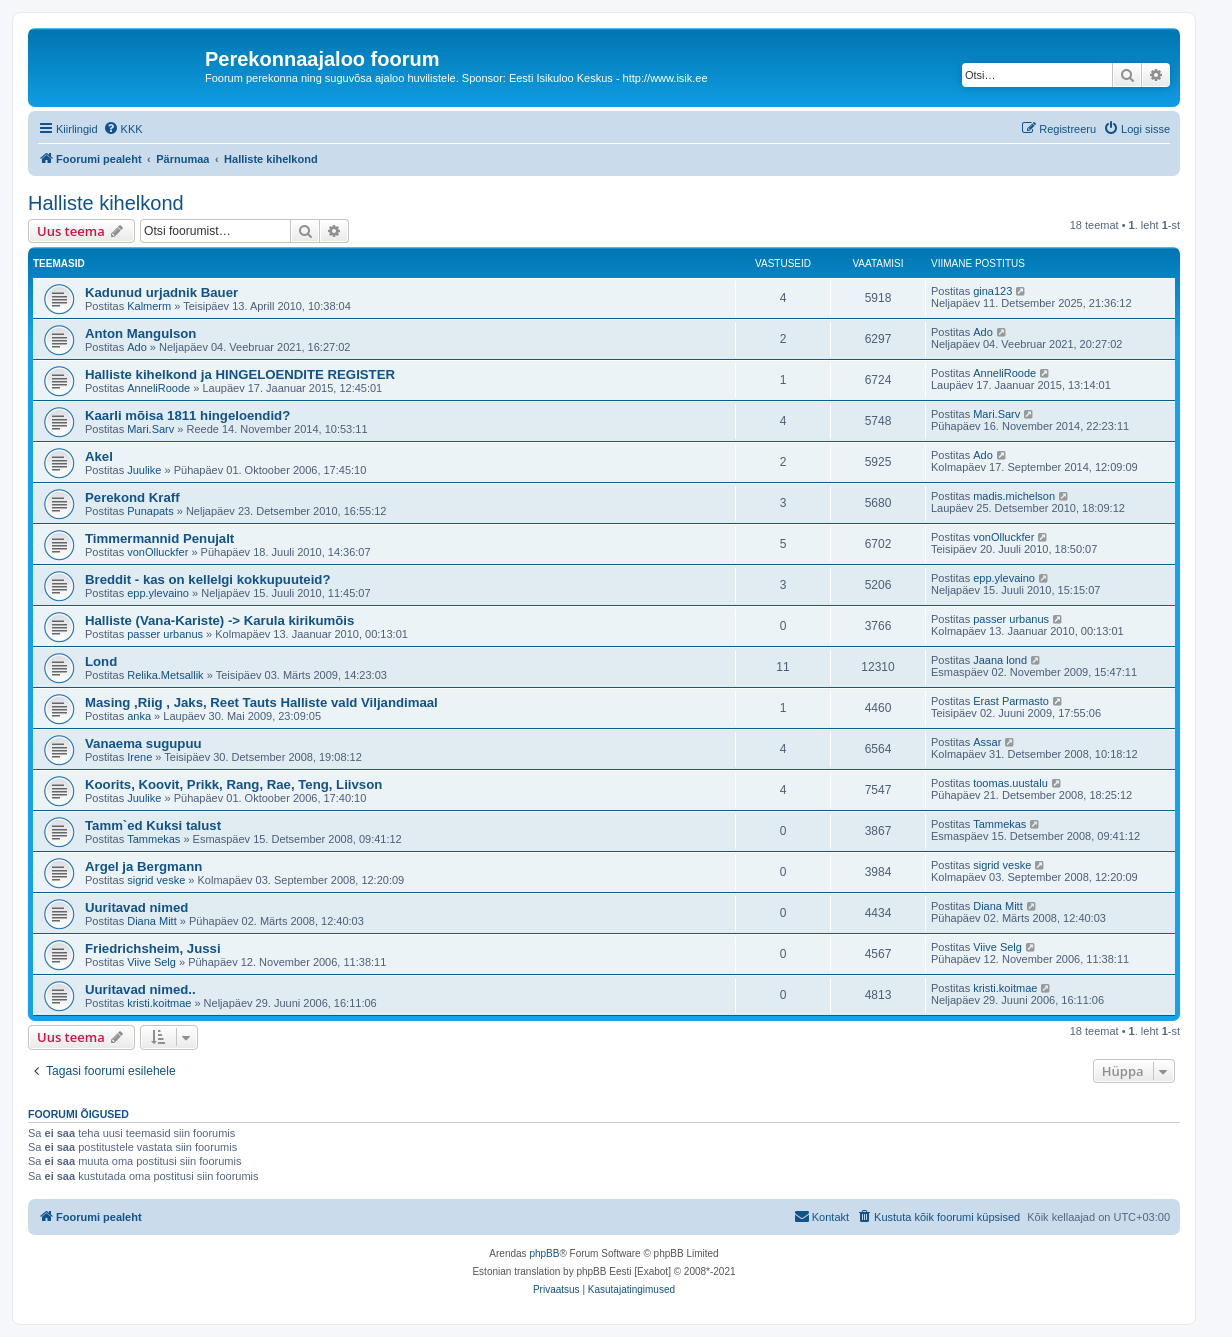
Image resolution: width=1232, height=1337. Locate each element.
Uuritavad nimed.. (140, 989)
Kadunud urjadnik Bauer (161, 292)
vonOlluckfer (157, 552)
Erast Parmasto (1011, 701)
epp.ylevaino (158, 593)
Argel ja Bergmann (143, 866)
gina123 (992, 291)
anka (139, 716)
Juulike (144, 470)
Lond (101, 661)
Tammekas (153, 839)
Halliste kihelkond (106, 203)
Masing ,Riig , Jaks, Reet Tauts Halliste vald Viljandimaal (261, 702)
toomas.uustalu (1010, 783)
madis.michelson (1014, 496)
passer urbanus (165, 634)
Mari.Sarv (150, 429)
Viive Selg (151, 962)
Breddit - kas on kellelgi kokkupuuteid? (207, 579)
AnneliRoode (158, 388)
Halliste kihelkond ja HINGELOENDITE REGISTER (240, 374)
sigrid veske (156, 880)
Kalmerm (149, 306)
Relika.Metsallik (165, 675)
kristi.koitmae (159, 1003)
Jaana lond (1000, 660)
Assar (987, 742)
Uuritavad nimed (136, 907)
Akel (99, 456)
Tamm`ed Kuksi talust (153, 825)
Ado (137, 347)
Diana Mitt (152, 921)
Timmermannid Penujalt (159, 538)
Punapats (150, 511)
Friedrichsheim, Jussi (153, 948)
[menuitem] (123, 129)
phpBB (544, 1253)
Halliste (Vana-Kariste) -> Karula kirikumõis (219, 620)
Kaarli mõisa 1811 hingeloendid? (187, 415)
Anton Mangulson (140, 333)
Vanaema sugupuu (143, 743)
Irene (139, 757)
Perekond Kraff (132, 497)
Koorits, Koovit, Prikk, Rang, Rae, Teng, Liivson (233, 784)
